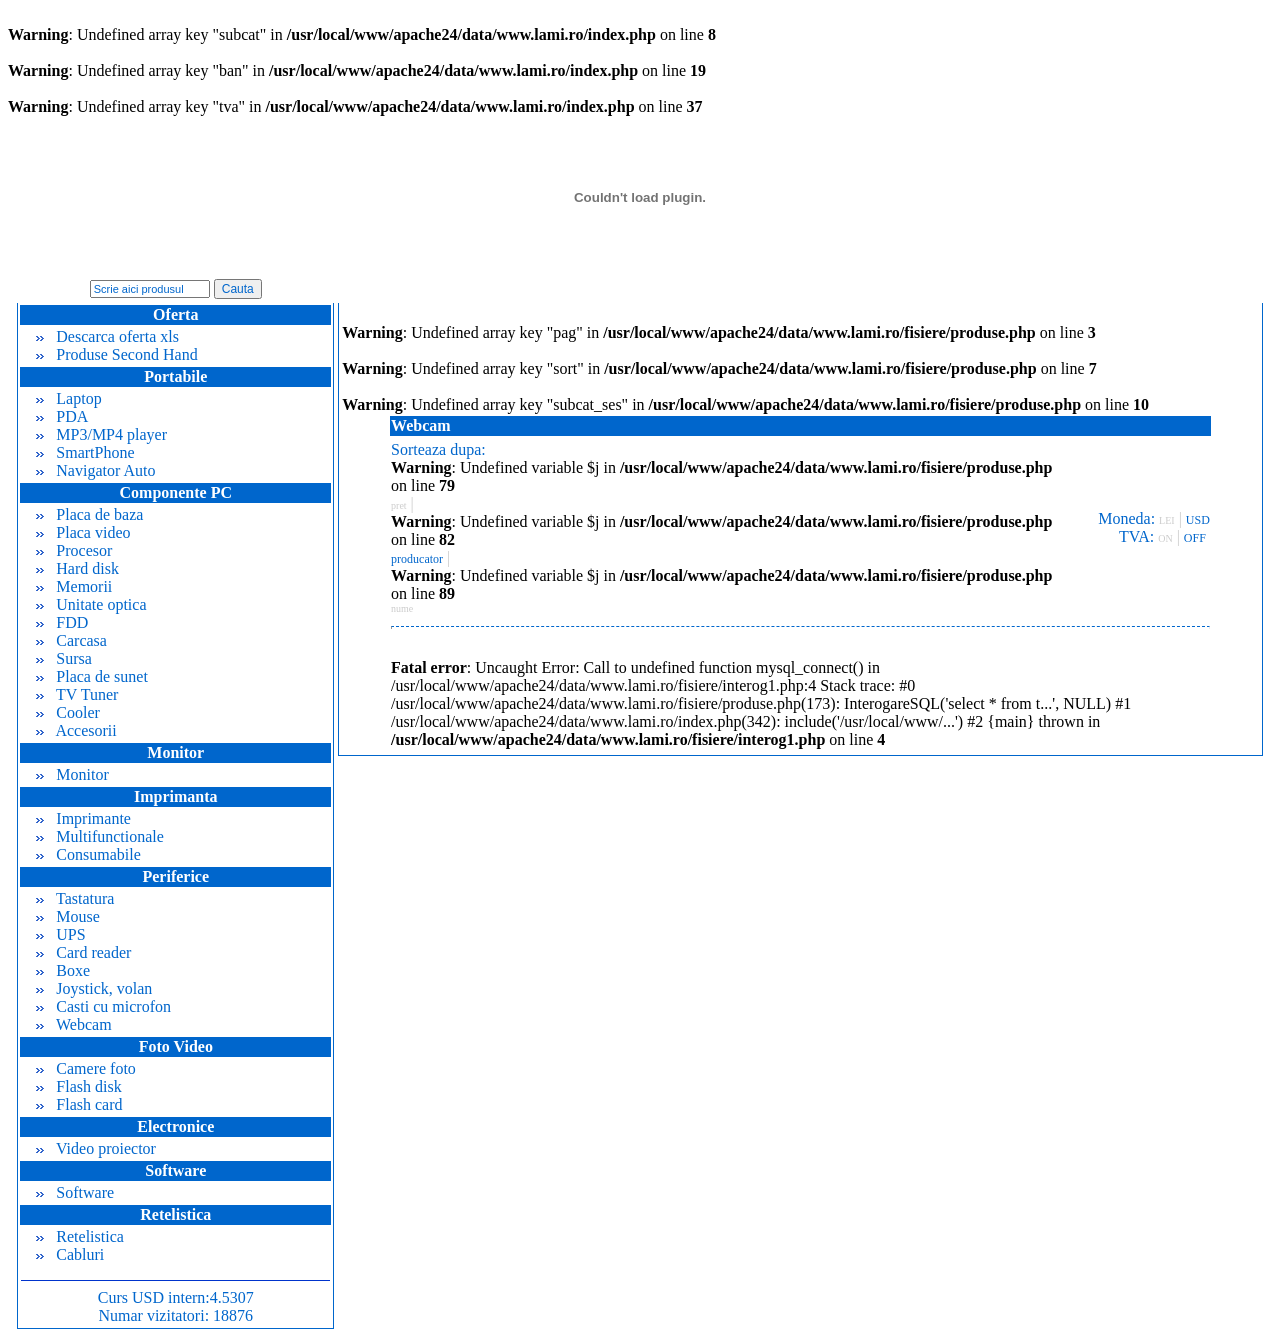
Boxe (63, 970)
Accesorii (76, 730)
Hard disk (77, 568)
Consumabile (88, 854)
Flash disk (78, 1086)
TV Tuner (77, 694)
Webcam (73, 1024)
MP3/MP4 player (101, 434)
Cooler (68, 712)
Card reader (83, 952)
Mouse (68, 916)
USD (1198, 520)
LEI (1167, 520)
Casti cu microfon (103, 1006)
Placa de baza (89, 514)
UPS (60, 934)
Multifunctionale (100, 836)
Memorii (74, 586)
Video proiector (96, 1148)
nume (402, 608)
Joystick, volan (94, 988)
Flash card (79, 1104)
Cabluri (70, 1254)
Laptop (68, 398)
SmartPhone (85, 452)
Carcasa (71, 640)
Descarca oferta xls (107, 336)
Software (75, 1192)
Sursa (64, 658)
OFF (1195, 538)
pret (399, 505)
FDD (62, 622)
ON (1165, 538)
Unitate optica (91, 604)
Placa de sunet (92, 676)
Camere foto (86, 1068)
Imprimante (83, 818)
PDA (62, 416)
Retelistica (80, 1236)
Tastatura (75, 898)
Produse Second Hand (116, 354)
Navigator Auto (95, 470)
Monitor (72, 774)
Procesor (74, 550)
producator (417, 559)
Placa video (83, 532)
